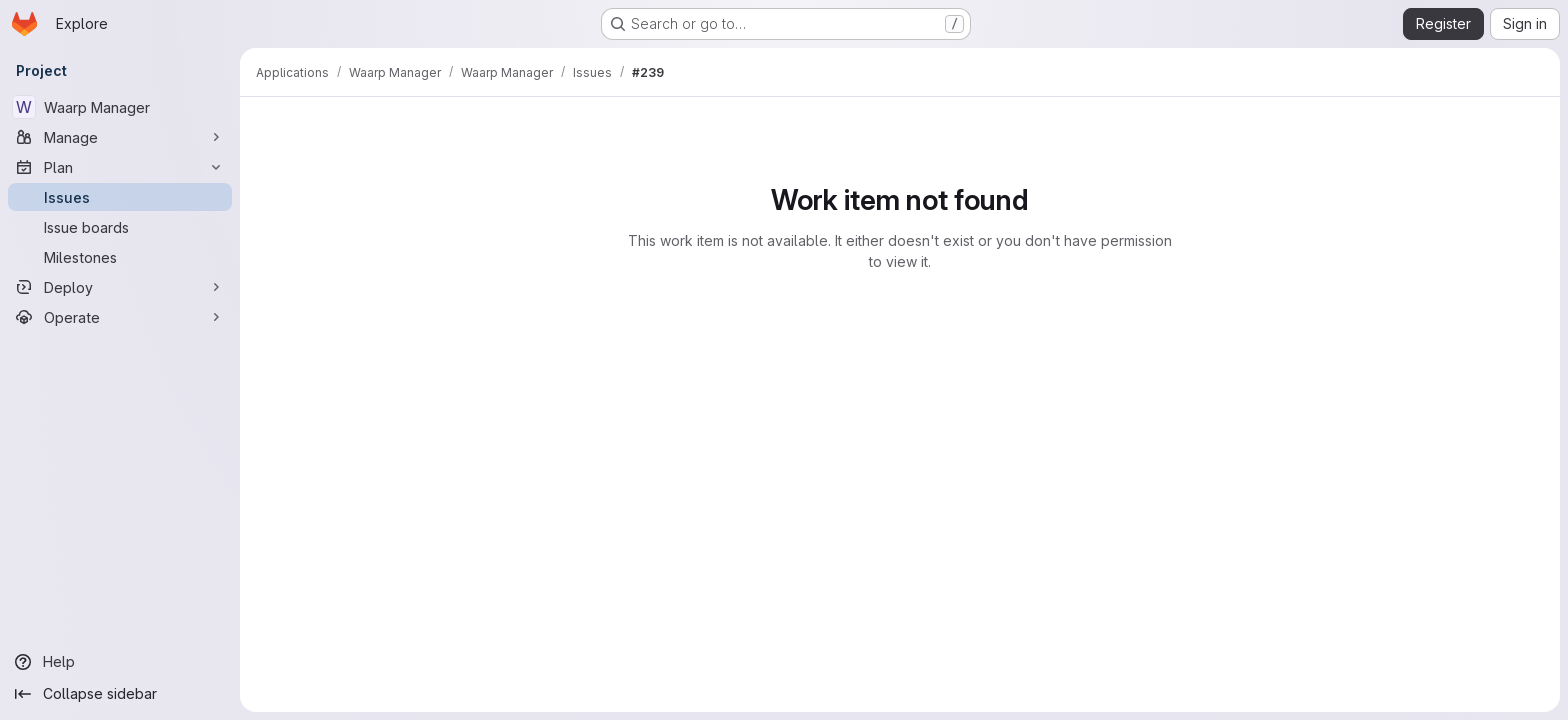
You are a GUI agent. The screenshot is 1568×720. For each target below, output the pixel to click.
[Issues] (120, 197)
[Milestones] (120, 257)
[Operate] (120, 317)
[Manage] (120, 137)
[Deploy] (120, 287)
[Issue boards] (120, 227)
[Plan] (120, 167)
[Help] (120, 662)
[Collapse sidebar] (120, 694)
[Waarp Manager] (120, 107)
